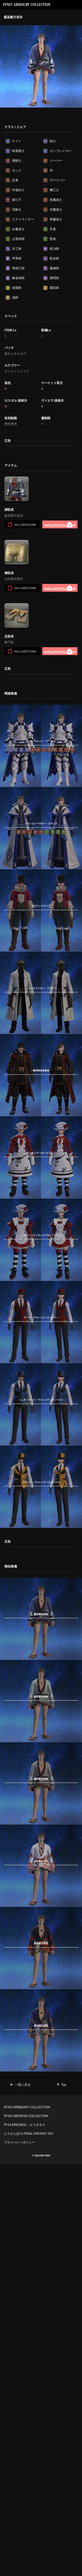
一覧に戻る (20, 2084)
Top (61, 2084)
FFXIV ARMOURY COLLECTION (26, 5)
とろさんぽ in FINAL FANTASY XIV (28, 2133)
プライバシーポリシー (19, 2142)
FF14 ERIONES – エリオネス (24, 2124)
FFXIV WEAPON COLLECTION (26, 2116)
